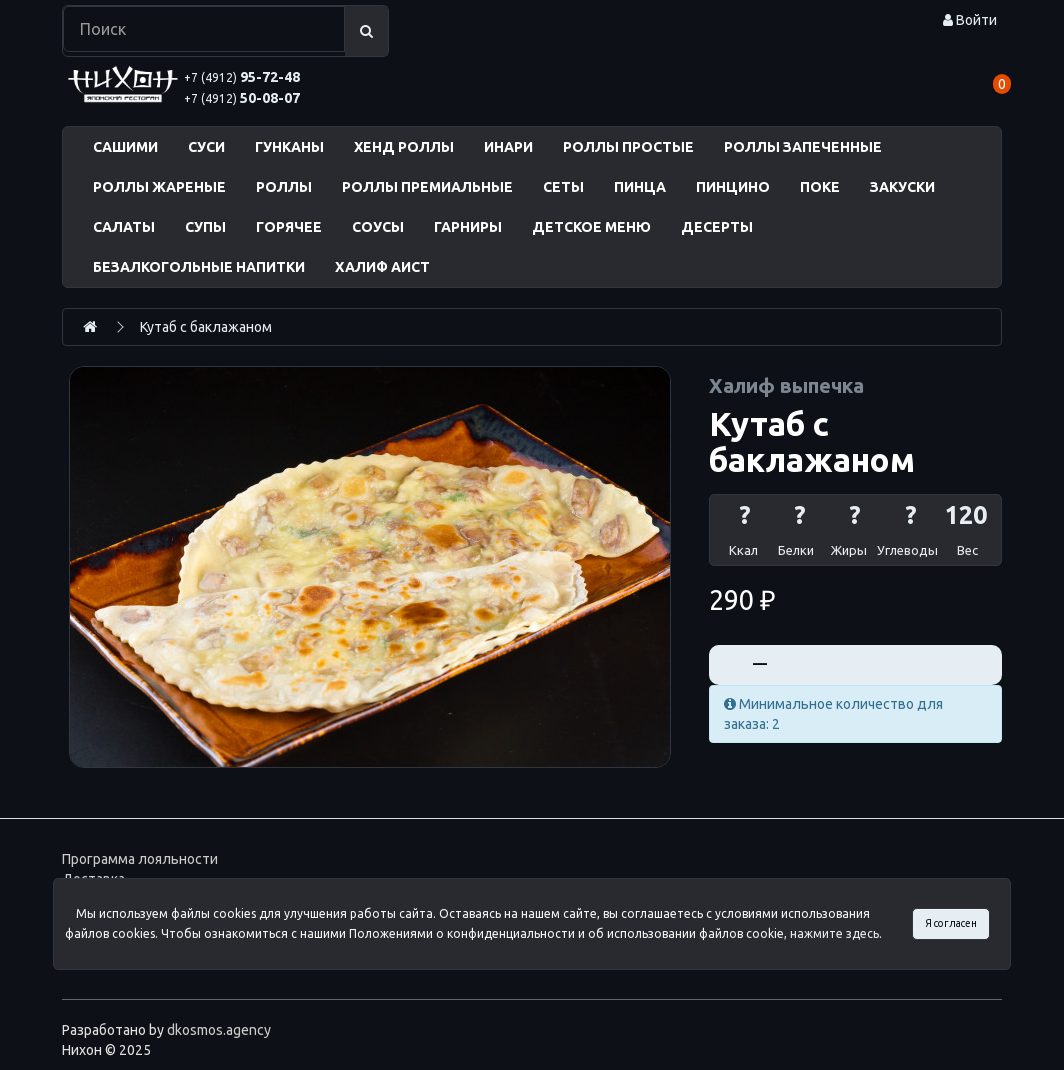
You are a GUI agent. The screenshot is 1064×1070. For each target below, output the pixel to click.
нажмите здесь (834, 933)
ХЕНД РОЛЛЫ (404, 147)
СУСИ (206, 147)
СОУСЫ (378, 227)
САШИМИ (125, 147)
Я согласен (951, 923)
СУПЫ (205, 227)
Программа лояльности (140, 859)
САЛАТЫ (124, 227)
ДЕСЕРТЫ (717, 227)
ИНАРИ (508, 147)
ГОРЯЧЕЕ (289, 227)
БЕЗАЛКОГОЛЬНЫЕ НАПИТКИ (199, 267)
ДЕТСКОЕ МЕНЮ (591, 227)
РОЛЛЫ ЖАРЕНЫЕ (159, 187)
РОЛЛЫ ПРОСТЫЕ (628, 147)
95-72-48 (242, 77)
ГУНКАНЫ (289, 147)
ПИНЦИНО (733, 187)
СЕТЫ (563, 187)
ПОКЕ (820, 187)
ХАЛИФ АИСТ (382, 267)
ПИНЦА (640, 187)
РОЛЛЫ (284, 187)
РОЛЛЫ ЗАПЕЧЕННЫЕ (803, 147)
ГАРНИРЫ (468, 227)
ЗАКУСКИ (902, 187)
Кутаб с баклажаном (206, 327)
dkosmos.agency (219, 1030)
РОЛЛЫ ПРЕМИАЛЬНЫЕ (427, 187)
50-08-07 (242, 98)
